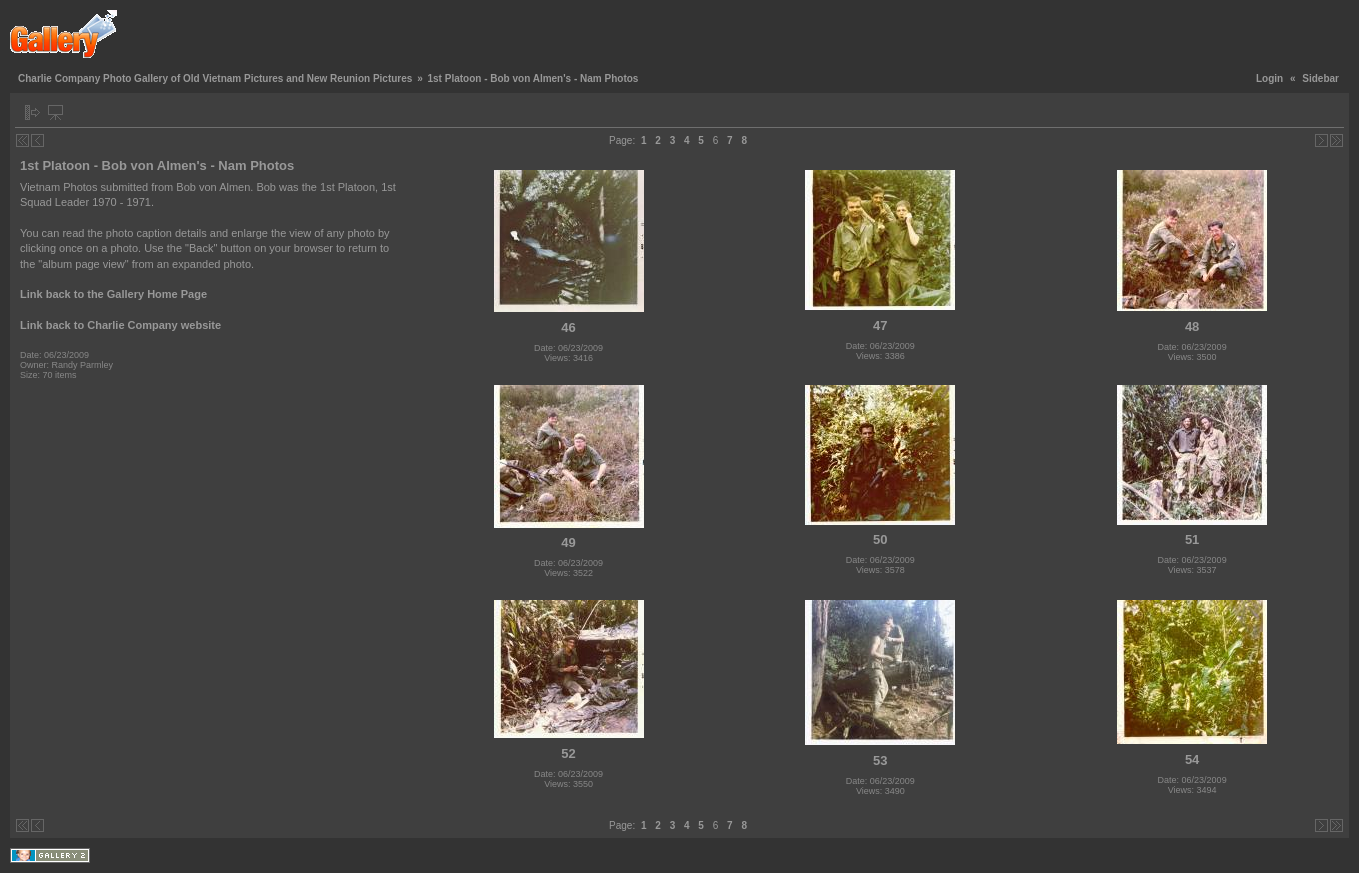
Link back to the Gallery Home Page (113, 294)
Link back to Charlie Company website (120, 325)
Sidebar (1320, 78)
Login (1269, 78)
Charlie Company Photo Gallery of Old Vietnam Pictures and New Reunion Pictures (215, 78)
